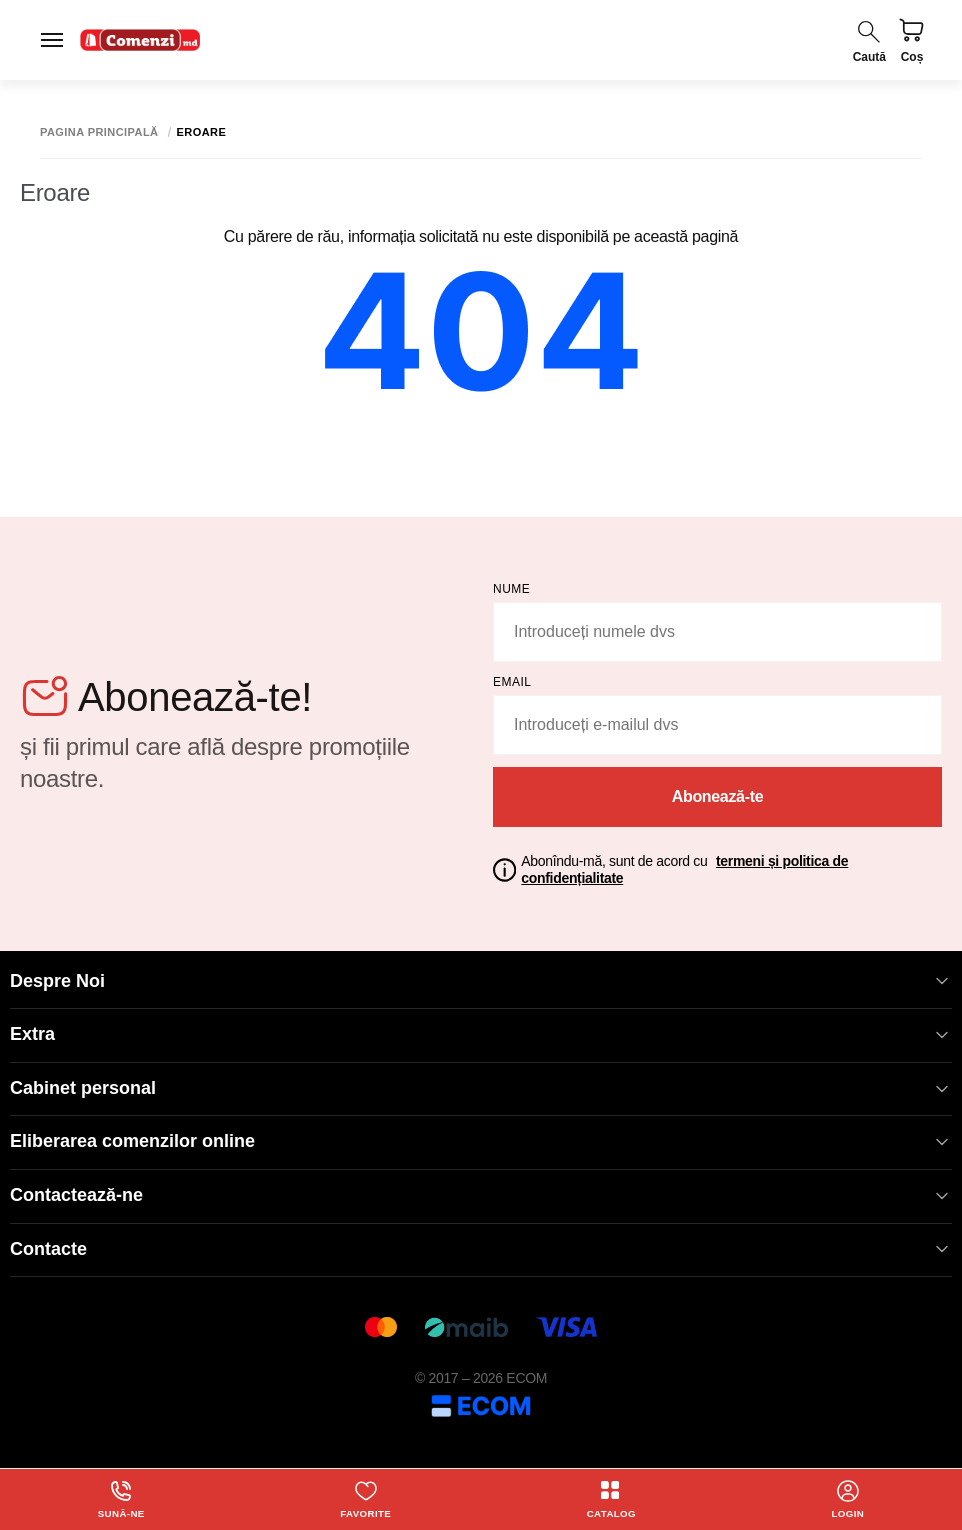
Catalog (611, 1499)
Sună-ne (121, 1499)
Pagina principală (99, 132)
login (848, 1499)
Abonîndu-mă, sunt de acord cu (684, 869)
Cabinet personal (481, 1088)
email (512, 682)
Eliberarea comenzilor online (481, 1141)
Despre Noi (481, 981)
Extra (481, 1034)
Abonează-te (718, 796)
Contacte (481, 1249)
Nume (511, 589)
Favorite (366, 1499)
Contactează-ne (481, 1195)
